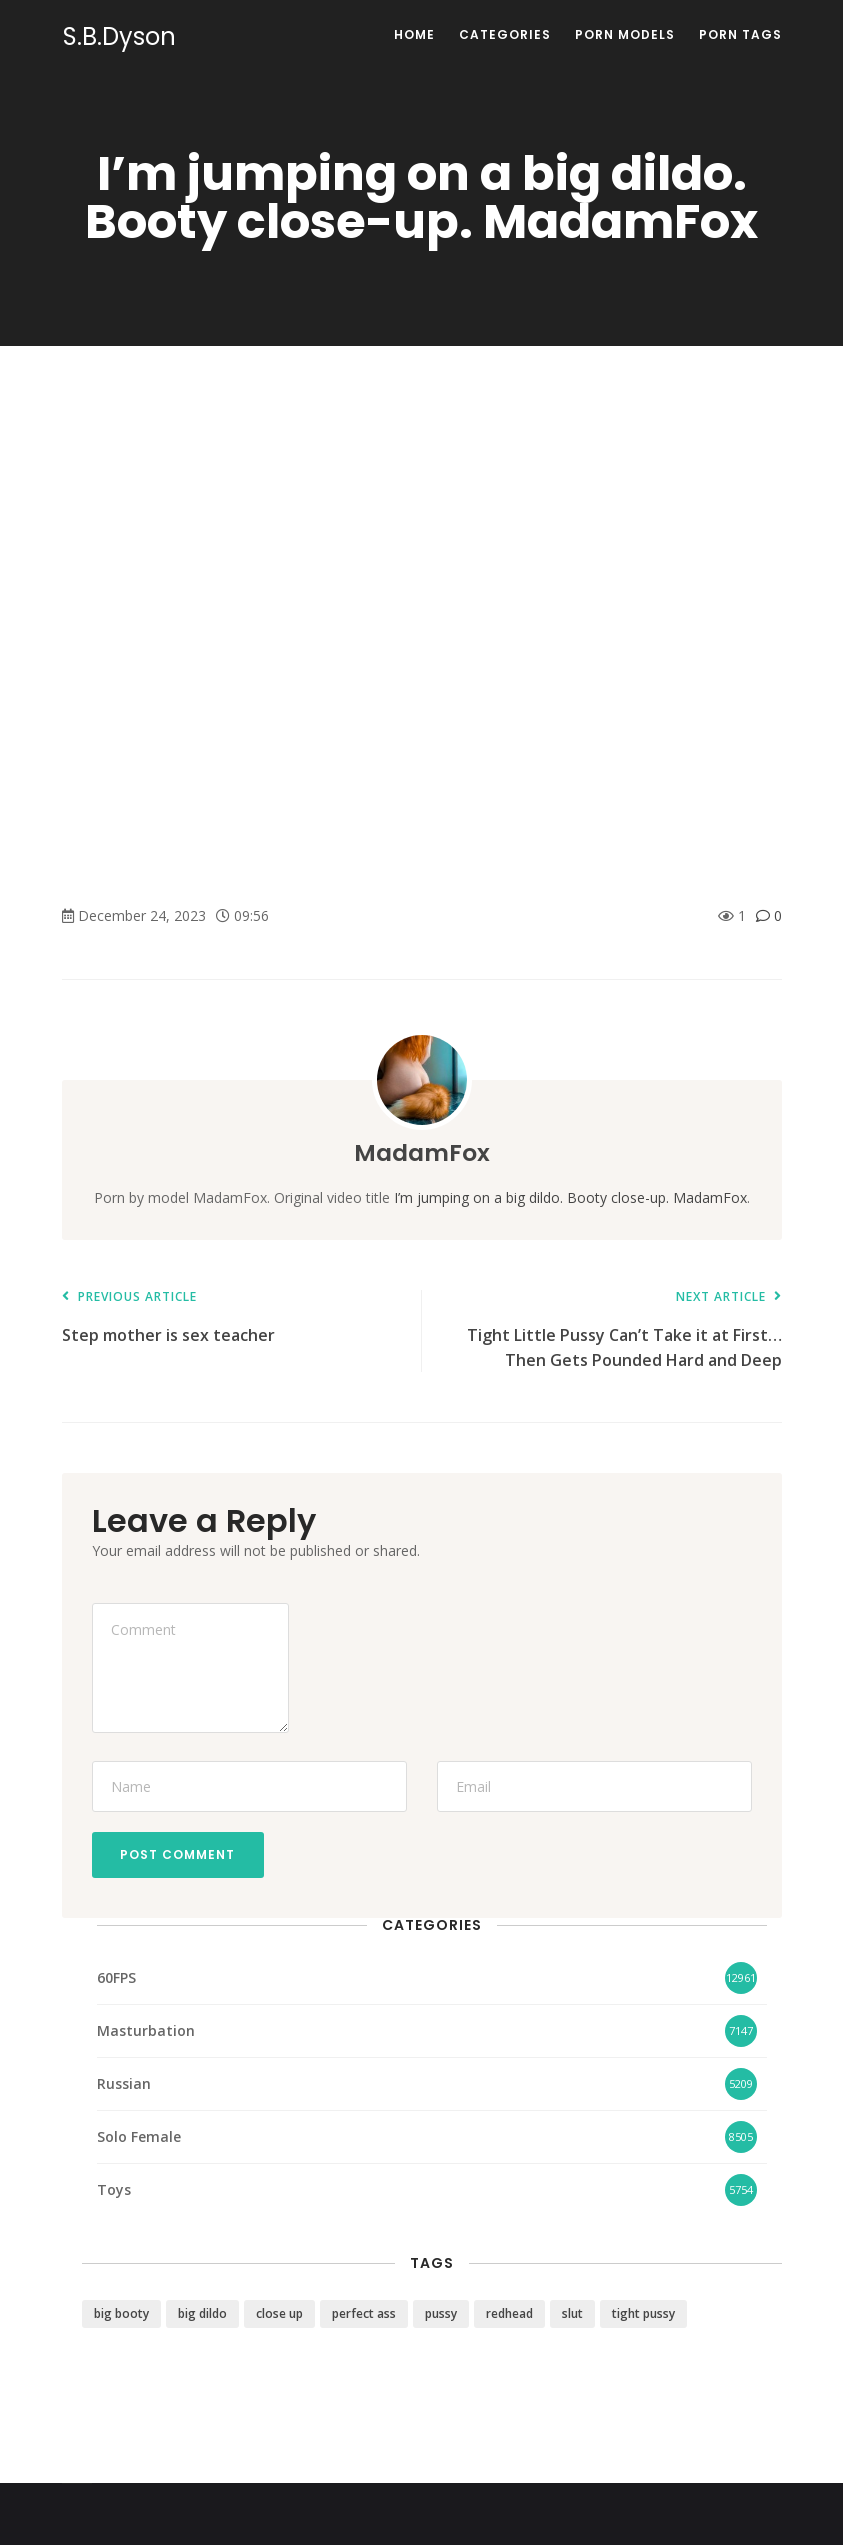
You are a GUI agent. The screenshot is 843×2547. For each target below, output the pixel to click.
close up (279, 2315)
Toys (114, 2190)
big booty (121, 2315)
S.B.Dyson (118, 37)
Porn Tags (740, 34)
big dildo (202, 2315)
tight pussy (643, 2315)
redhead (509, 2315)
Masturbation (146, 2031)
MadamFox (421, 1152)
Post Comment (179, 1855)
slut (572, 2315)
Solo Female (139, 2137)
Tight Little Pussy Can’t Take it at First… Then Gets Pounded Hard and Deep (612, 1330)
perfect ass (364, 2315)
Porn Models (625, 34)
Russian (124, 2084)
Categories (505, 34)
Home (414, 34)
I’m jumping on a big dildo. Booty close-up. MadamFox (570, 1197)
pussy (441, 2315)
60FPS (116, 1978)
